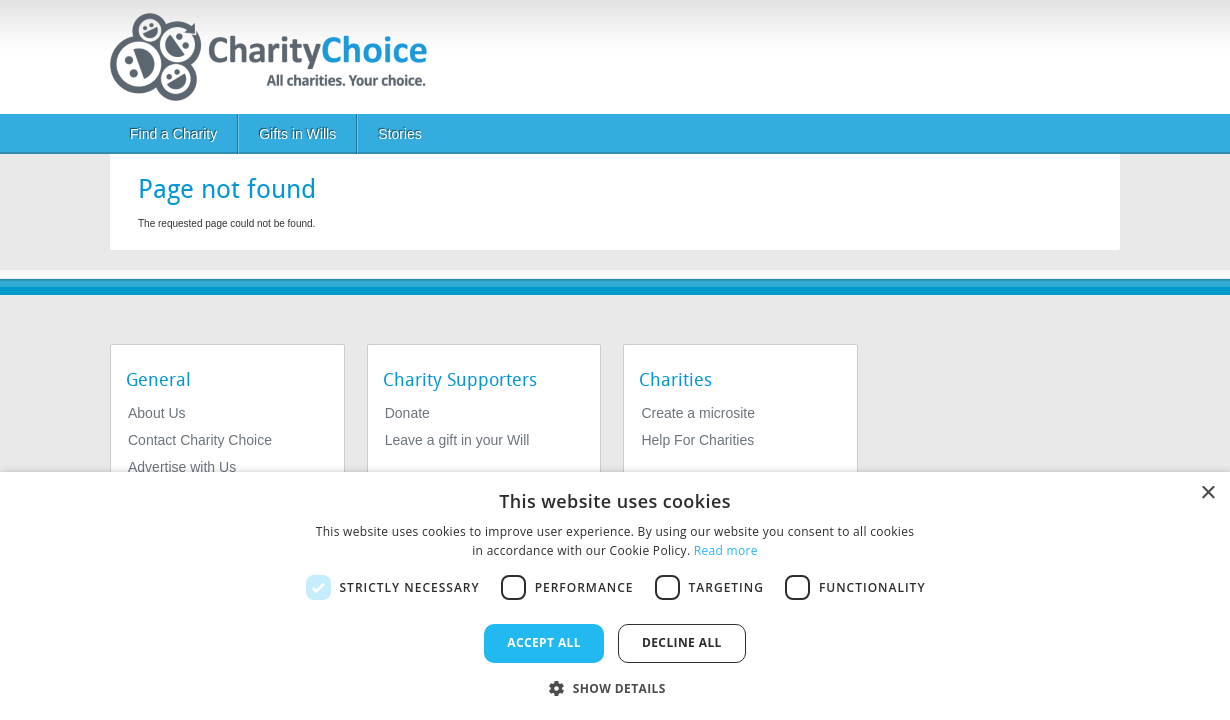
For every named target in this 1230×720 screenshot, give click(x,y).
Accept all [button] (544, 642)
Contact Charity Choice (200, 440)
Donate (407, 413)
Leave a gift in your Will (457, 440)
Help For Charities (697, 440)
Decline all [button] (682, 642)
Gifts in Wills (297, 134)
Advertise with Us (182, 467)
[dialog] (615, 596)
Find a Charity (173, 134)
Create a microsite (698, 413)
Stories (400, 134)
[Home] (276, 57)
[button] (615, 687)
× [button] (1207, 493)
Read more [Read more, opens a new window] (726, 550)
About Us (157, 413)
